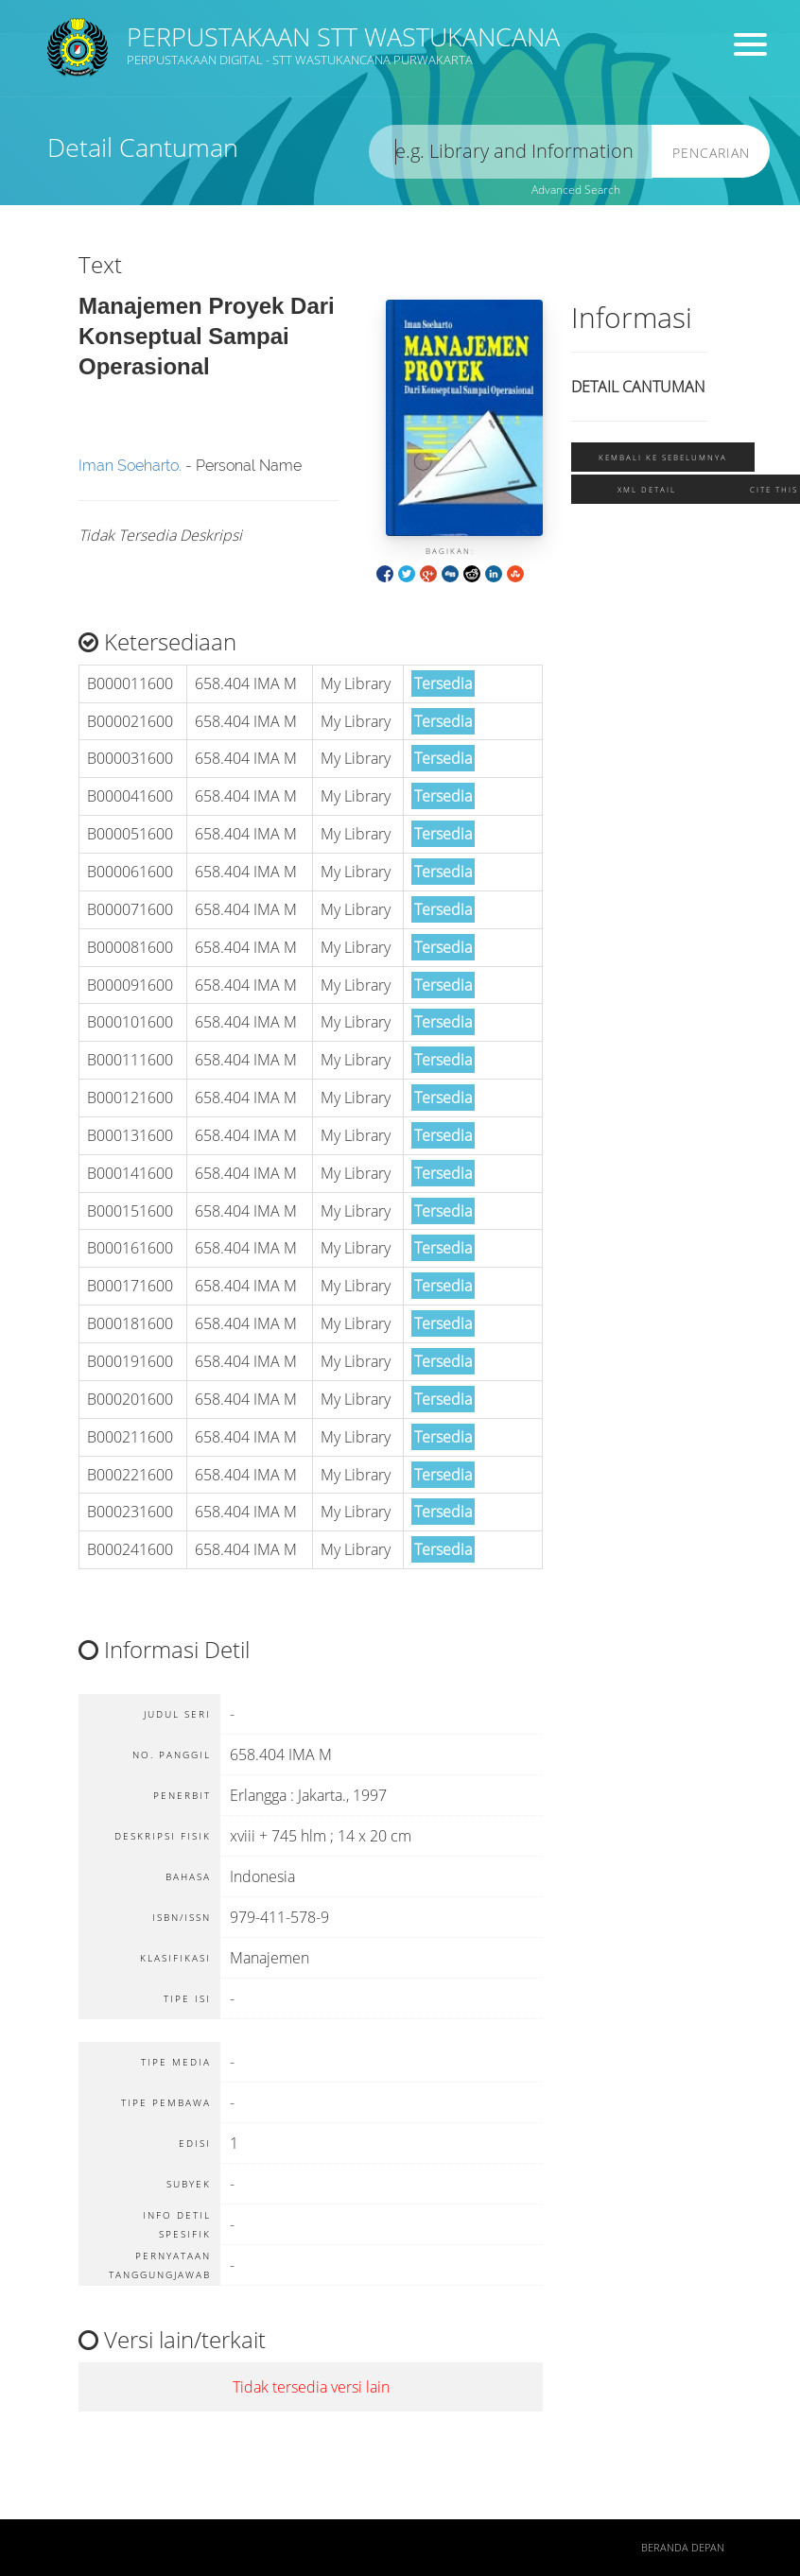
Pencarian (711, 153)
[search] (510, 152)
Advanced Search (575, 190)
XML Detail (646, 489)
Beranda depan (682, 2547)
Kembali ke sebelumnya (663, 457)
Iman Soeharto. (130, 466)
